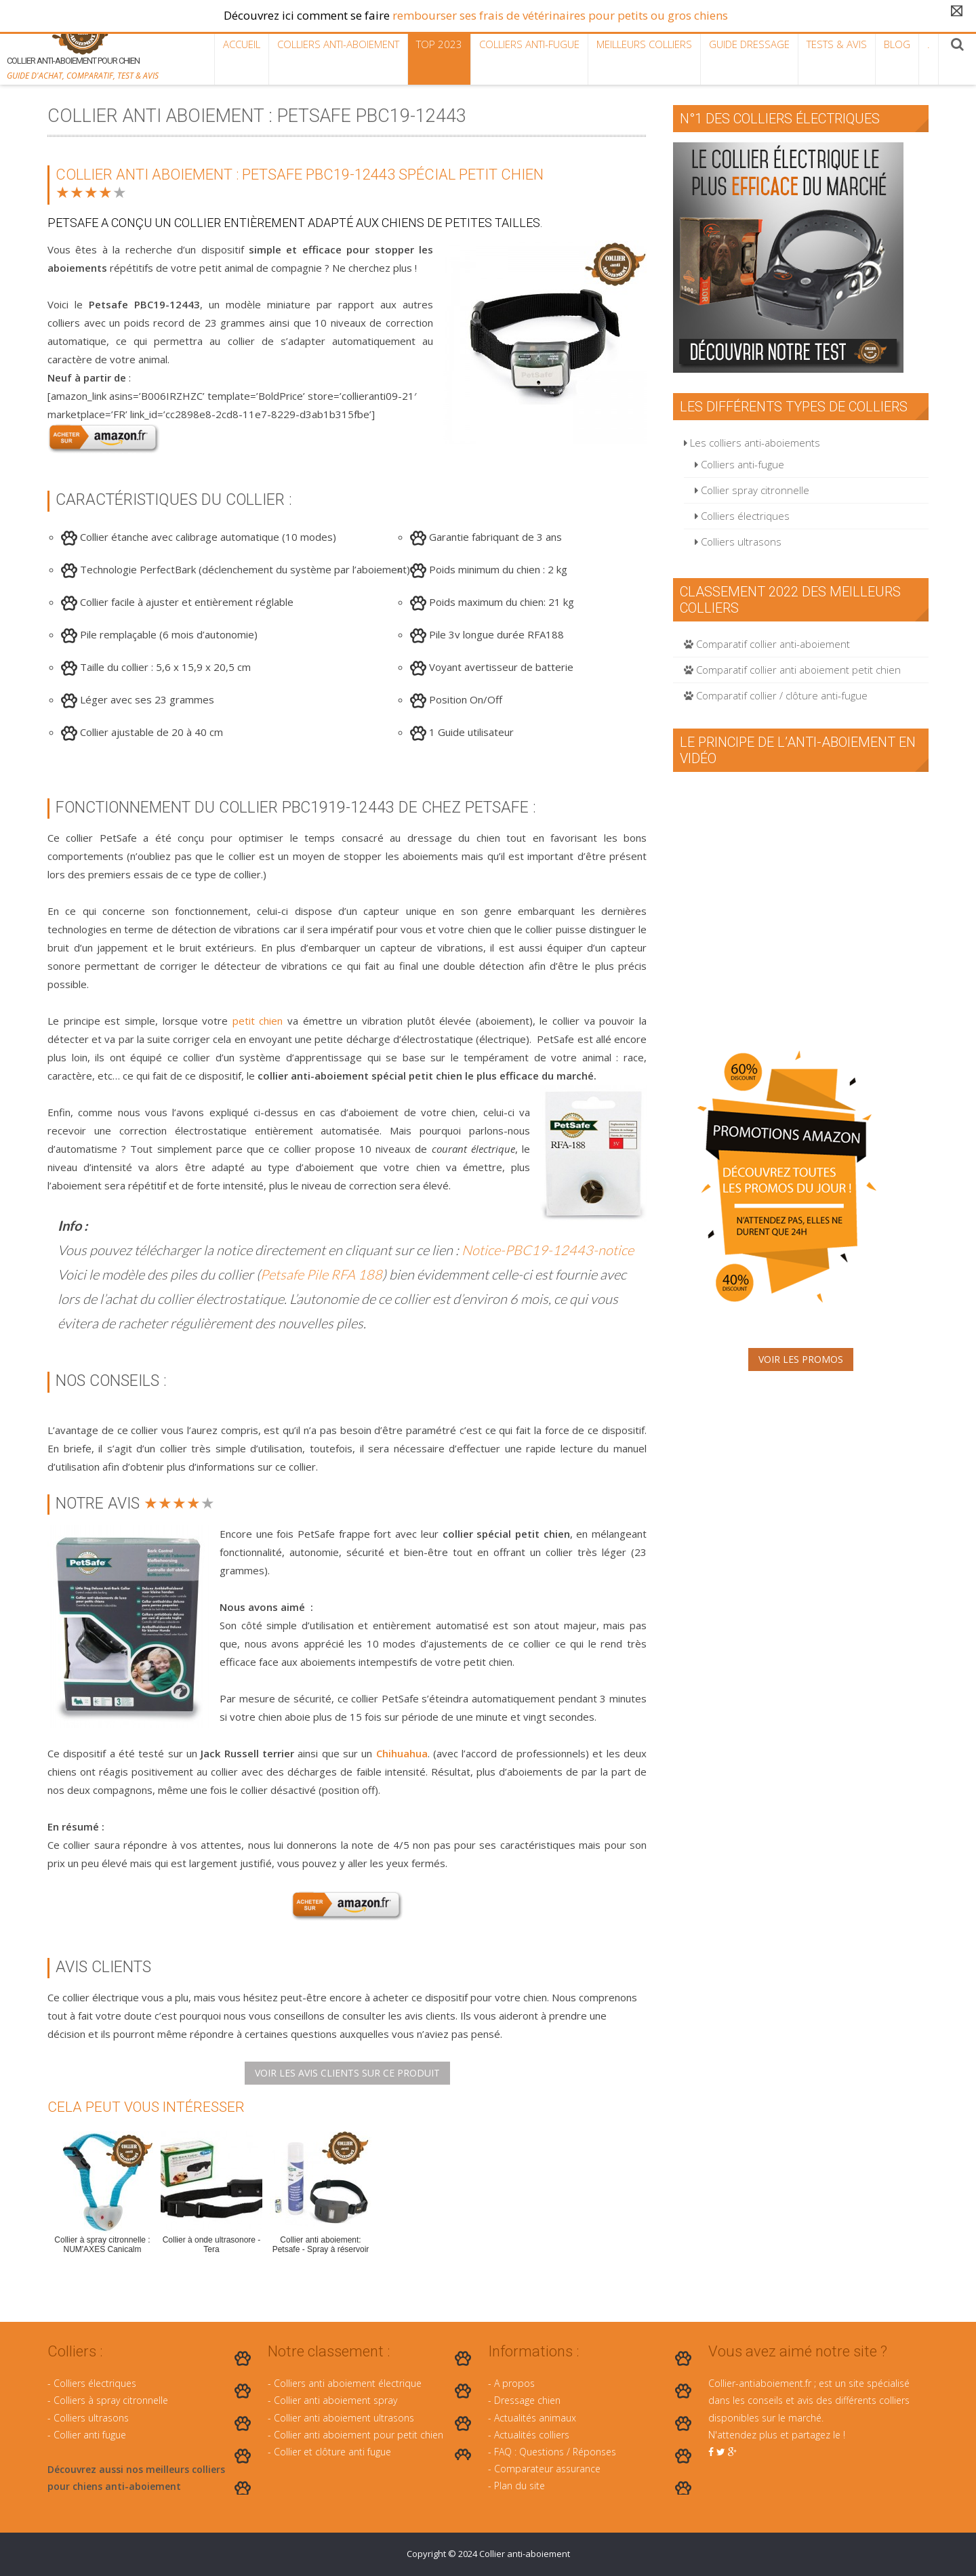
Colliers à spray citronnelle (111, 2400)
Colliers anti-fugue (529, 44)
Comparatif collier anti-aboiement (767, 644)
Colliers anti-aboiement (338, 44)
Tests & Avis (837, 44)
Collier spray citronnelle (752, 490)
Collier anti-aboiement (524, 2554)
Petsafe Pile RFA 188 (321, 1274)
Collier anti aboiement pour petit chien (358, 2434)
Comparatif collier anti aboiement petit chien (792, 669)
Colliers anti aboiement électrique (348, 2383)
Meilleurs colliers (644, 44)
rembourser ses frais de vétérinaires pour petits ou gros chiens (560, 15)
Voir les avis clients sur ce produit (347, 2072)
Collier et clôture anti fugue (332, 2451)
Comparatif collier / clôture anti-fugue (776, 695)
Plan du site (519, 2485)
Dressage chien (527, 2400)
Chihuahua (402, 1753)
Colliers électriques (742, 516)
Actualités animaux (535, 2417)
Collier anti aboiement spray (335, 2400)
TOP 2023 (439, 44)
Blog (897, 44)
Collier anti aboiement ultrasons (344, 2417)
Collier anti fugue (90, 2434)
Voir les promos (800, 1359)
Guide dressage (749, 44)
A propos (514, 2383)
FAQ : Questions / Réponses (555, 2451)
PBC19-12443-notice (569, 1250)
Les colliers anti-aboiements (752, 442)
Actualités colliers (531, 2434)
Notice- (483, 1250)
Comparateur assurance (547, 2468)
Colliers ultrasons (738, 541)
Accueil (241, 44)
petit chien (257, 1020)
